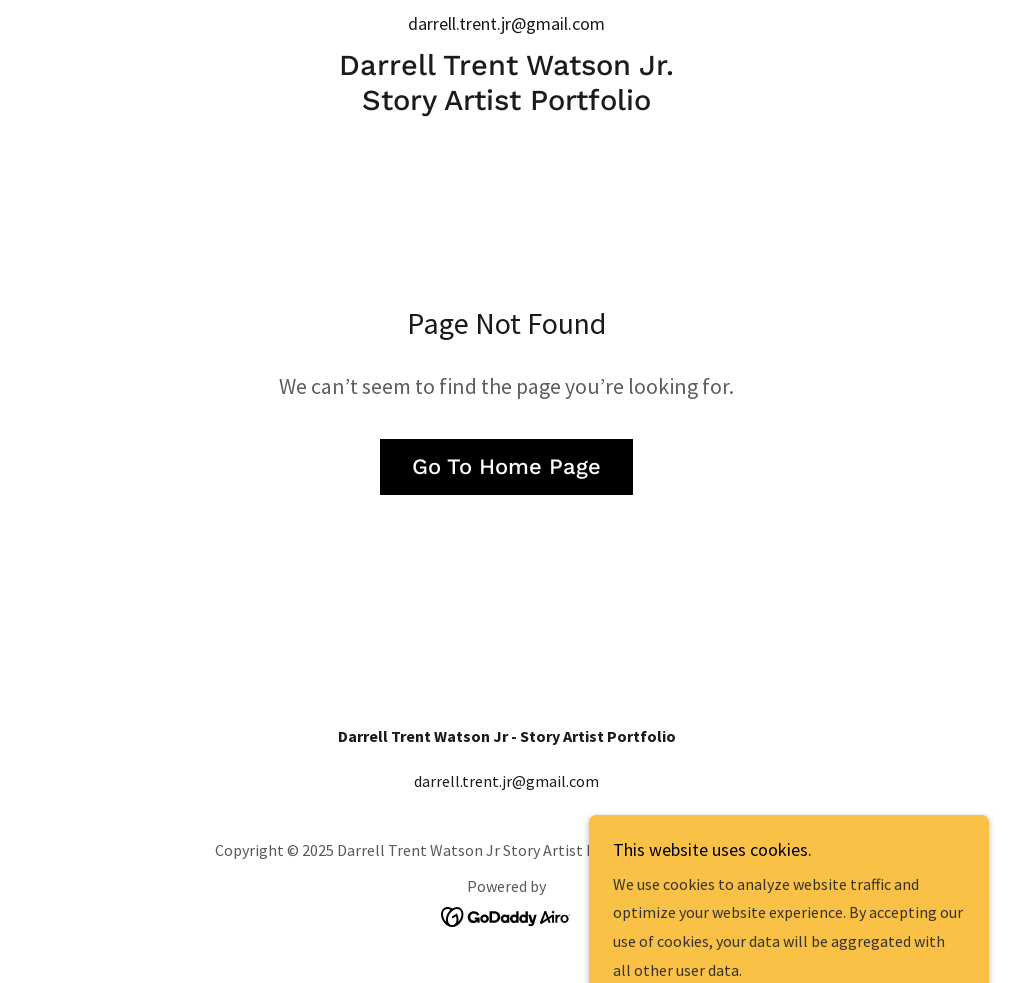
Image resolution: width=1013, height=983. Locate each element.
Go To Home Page (506, 466)
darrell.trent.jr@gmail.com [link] (506, 23)
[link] (507, 104)
